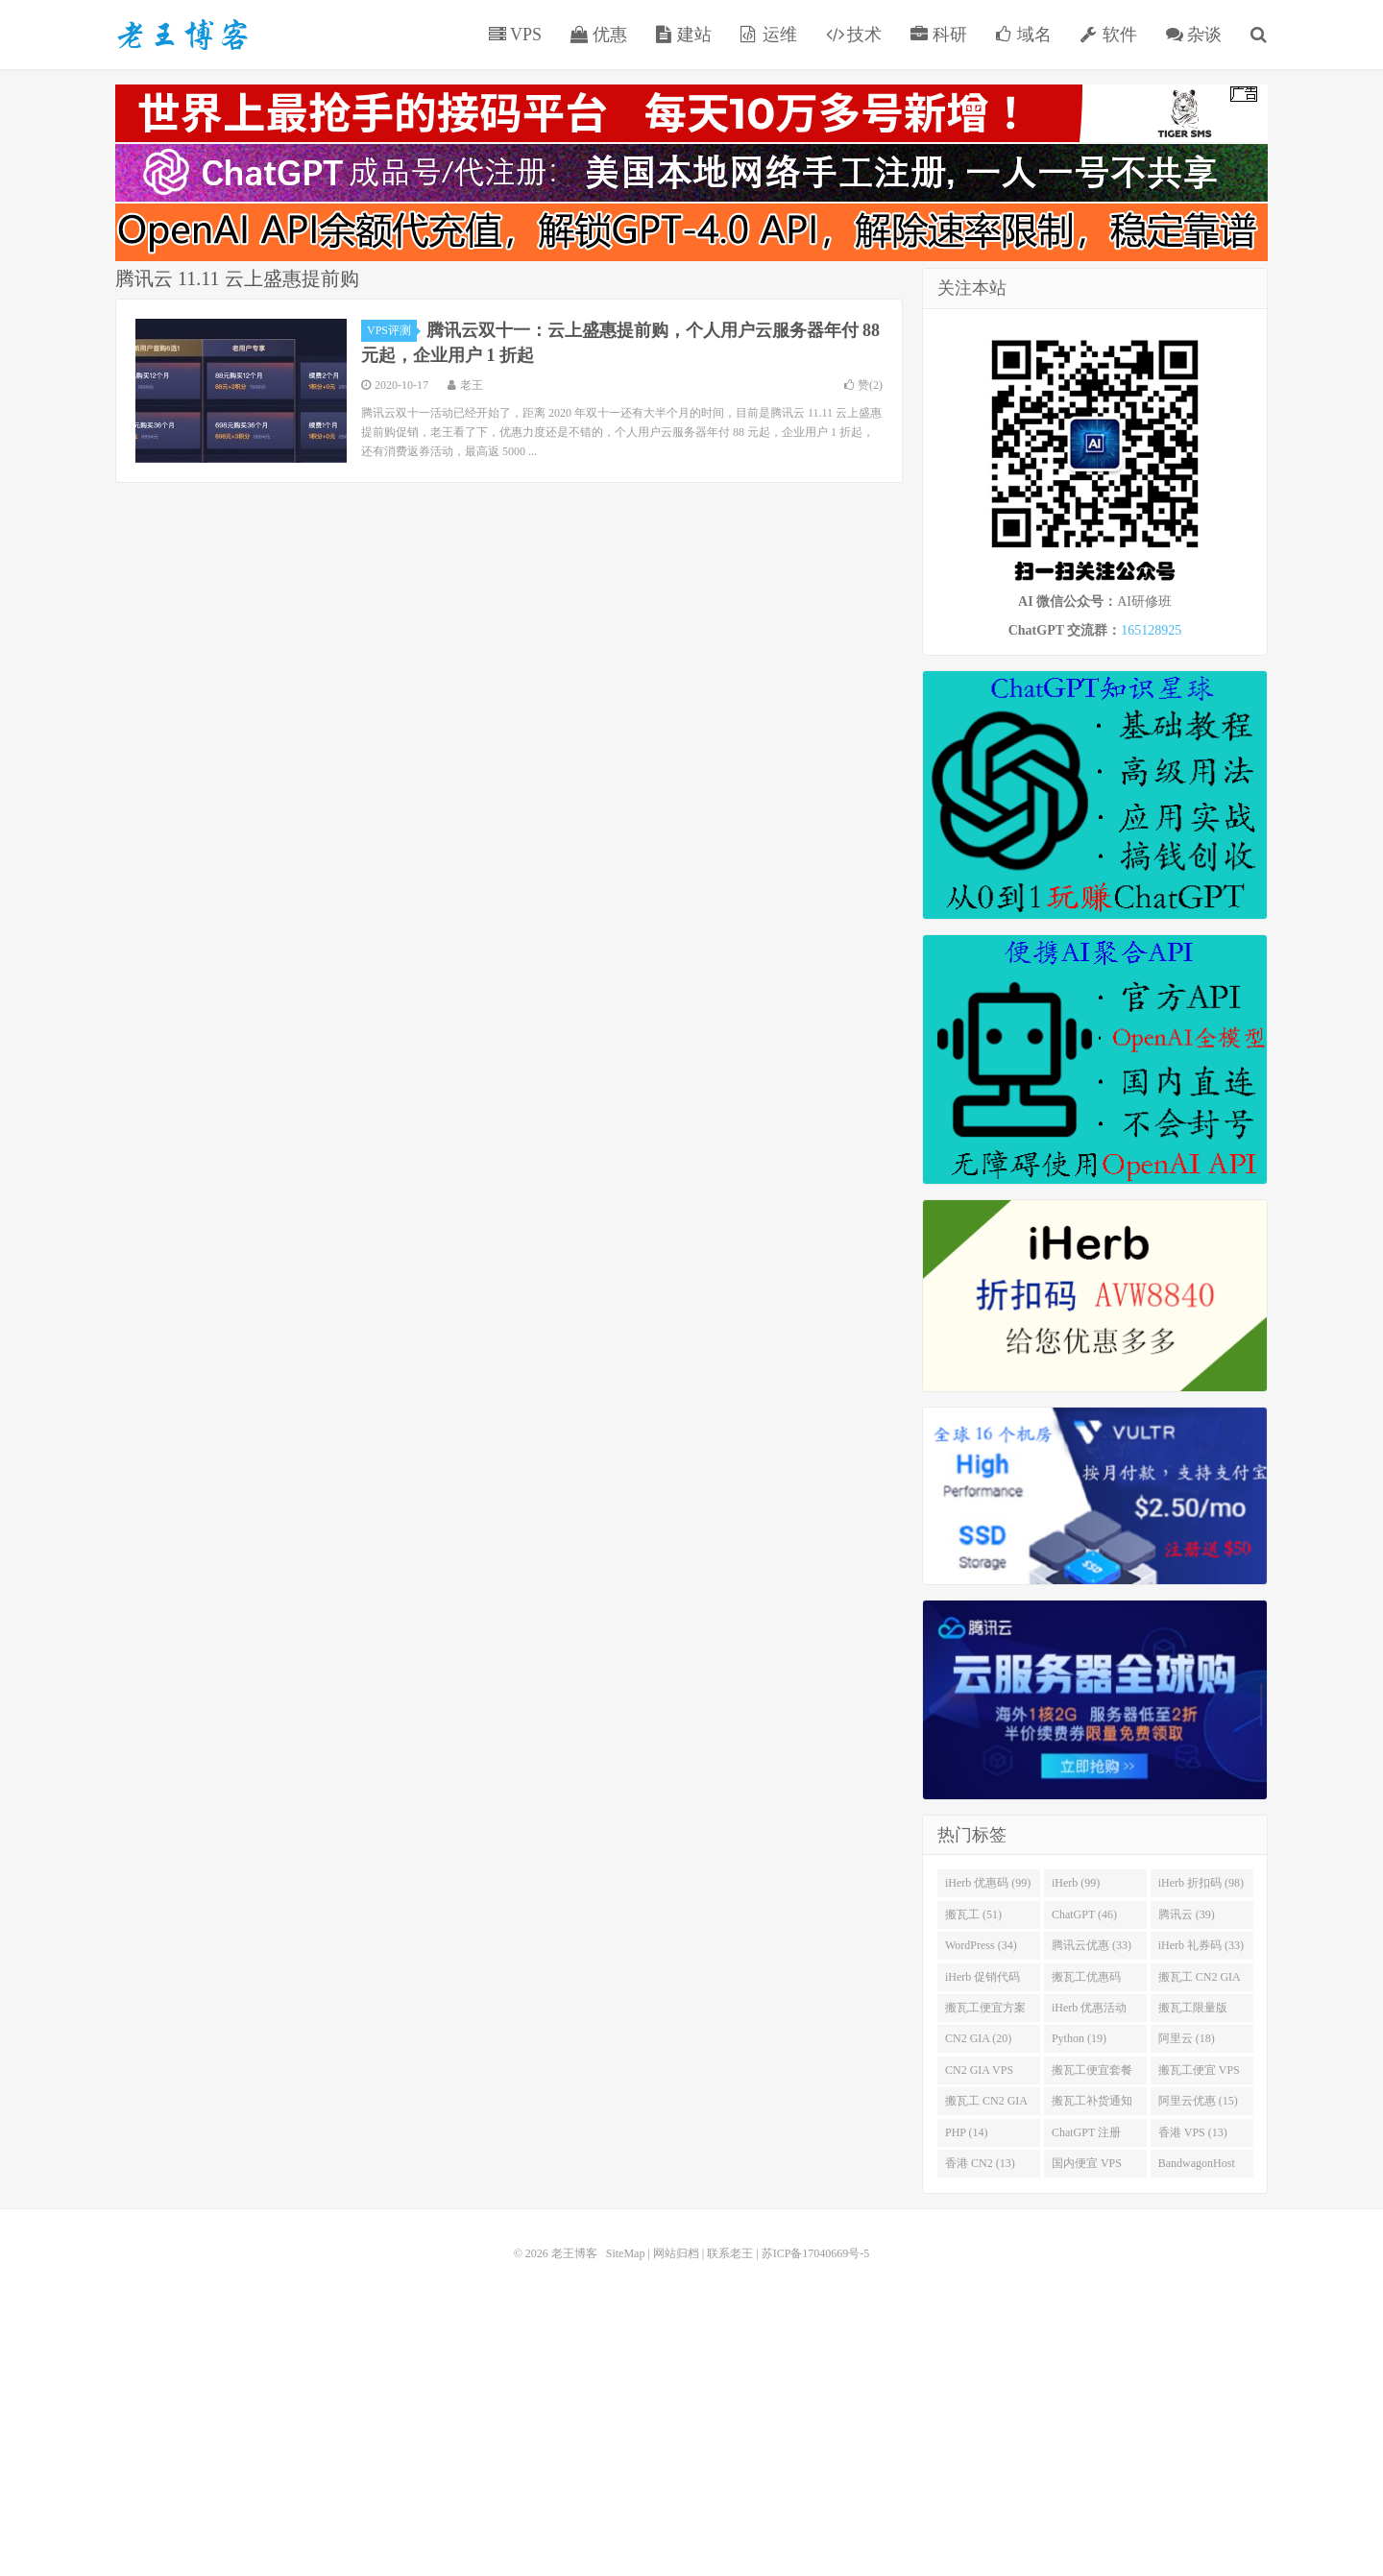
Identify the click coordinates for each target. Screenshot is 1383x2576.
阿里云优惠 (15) (1198, 2100)
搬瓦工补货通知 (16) (1092, 2104)
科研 (938, 34)
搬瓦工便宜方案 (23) (985, 2011)
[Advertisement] (691, 2403)
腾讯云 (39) (1186, 1914)
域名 (1024, 34)
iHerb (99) (1076, 1883)
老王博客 (182, 34)
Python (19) (1079, 2038)
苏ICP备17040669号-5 (816, 2253)
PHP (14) (966, 2132)
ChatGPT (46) (1084, 1914)
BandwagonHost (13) (1196, 2167)
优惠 (598, 34)
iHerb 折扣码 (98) (1201, 1883)
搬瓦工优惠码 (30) (1086, 1980)
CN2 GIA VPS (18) (979, 2073)
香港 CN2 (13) (980, 2163)
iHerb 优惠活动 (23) (1089, 2011)
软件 (1108, 34)
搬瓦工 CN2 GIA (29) (1199, 1980)
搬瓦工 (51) (973, 1914)
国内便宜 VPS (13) (1087, 2167)
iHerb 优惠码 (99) (988, 1883)
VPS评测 (392, 330)
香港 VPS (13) (1192, 2132)
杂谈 (1194, 34)
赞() (863, 385)
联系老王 (730, 2253)
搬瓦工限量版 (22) (1192, 2011)
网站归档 (676, 2253)
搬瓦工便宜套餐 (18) (1092, 2073)
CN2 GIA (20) (978, 2038)
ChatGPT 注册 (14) (1086, 2136)
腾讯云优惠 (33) (1091, 1945)
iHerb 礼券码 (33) (1201, 1945)
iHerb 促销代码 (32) (982, 1980)
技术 (854, 34)
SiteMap (625, 2253)
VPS (515, 34)
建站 (684, 34)
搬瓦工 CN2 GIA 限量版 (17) (986, 2104)
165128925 (1151, 630)
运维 (768, 34)
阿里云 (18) (1186, 2038)
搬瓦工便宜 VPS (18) (1199, 2073)
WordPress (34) (981, 1945)
